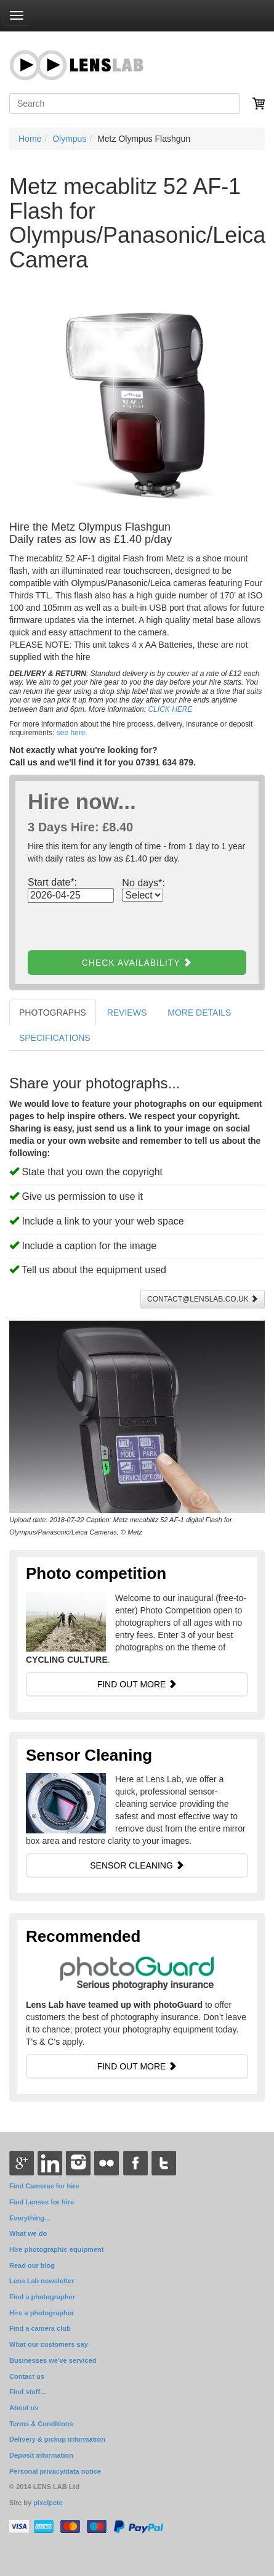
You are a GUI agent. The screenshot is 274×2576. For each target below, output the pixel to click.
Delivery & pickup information (57, 2439)
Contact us (26, 2376)
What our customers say (48, 2344)
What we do (28, 2233)
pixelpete (48, 2502)
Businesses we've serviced (52, 2360)
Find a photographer (42, 2297)
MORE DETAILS (199, 1012)
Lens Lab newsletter (42, 2281)
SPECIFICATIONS (55, 1038)
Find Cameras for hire (44, 2186)
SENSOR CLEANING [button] (136, 1865)
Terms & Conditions (41, 2423)
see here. (72, 732)
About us (24, 2407)
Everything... (29, 2218)
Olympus (69, 139)
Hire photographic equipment (56, 2249)
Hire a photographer (41, 2313)
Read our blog (32, 2265)
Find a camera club (40, 2328)
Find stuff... (27, 2391)
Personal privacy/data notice (55, 2471)
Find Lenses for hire (41, 2202)
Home (29, 139)
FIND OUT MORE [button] (137, 1684)
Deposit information (41, 2455)
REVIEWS (127, 1012)
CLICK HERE (170, 709)
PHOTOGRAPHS (52, 1012)
